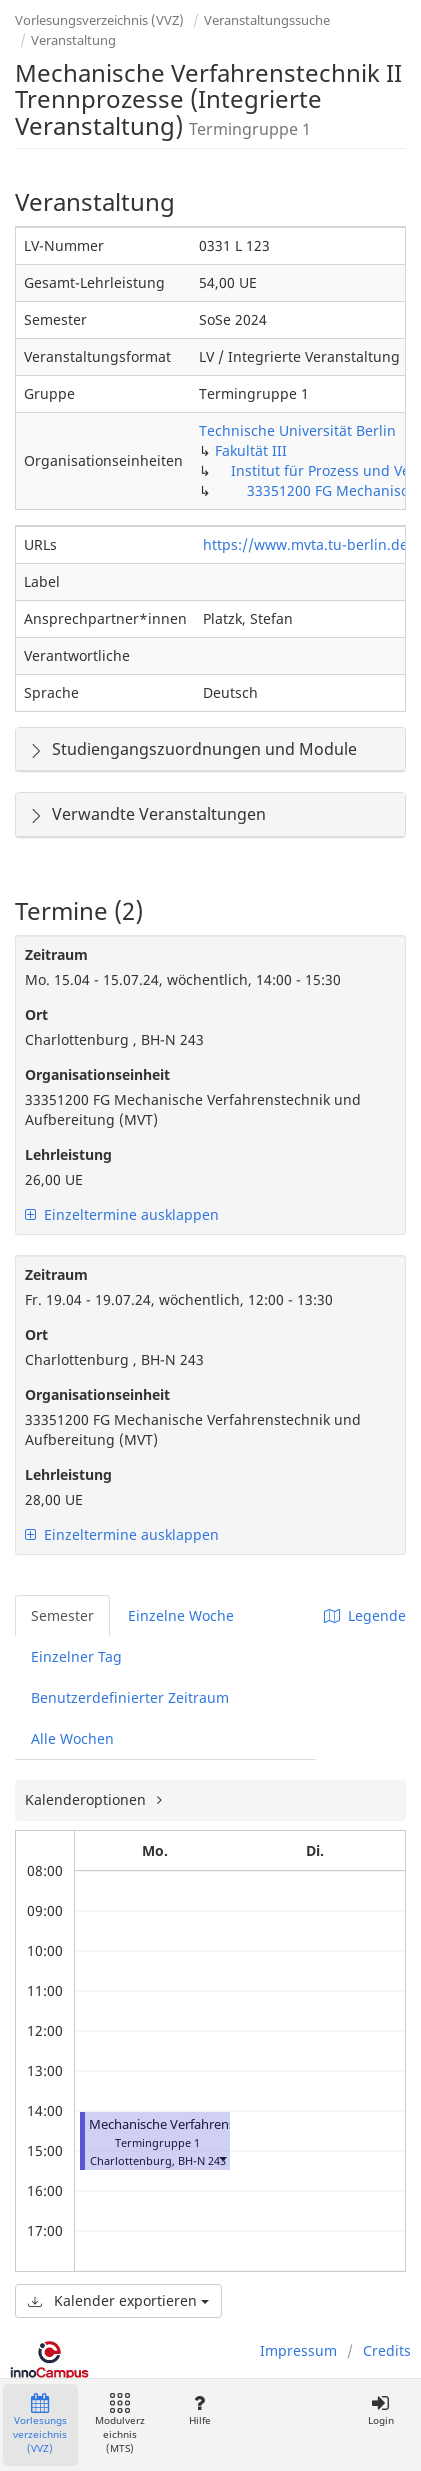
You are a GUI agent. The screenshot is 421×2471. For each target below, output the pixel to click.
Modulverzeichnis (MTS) (120, 2424)
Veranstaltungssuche (267, 20)
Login (380, 2410)
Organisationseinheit (97, 1074)
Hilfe (199, 2410)
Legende (365, 1615)
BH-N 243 (202, 2160)
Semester (62, 1615)
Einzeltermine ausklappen (122, 1214)
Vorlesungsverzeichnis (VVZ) (99, 20)
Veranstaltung (73, 40)
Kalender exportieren (118, 2300)
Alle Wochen (72, 1738)
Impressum (298, 2350)
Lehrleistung (68, 1154)
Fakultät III (251, 450)
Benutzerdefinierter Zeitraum (130, 1697)
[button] (222, 2158)
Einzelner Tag (76, 1656)
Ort (36, 1014)
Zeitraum (56, 954)
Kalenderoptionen (87, 1799)
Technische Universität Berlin (297, 430)
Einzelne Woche (181, 1615)
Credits (387, 2350)
